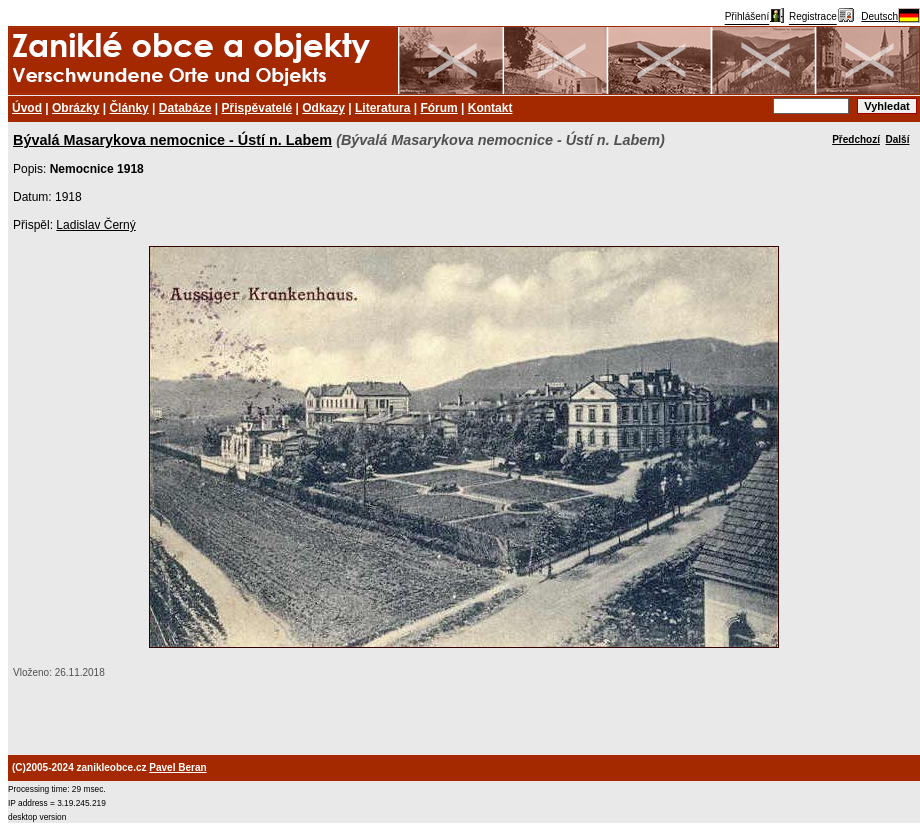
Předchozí (856, 139)
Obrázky (75, 108)
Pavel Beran (177, 767)
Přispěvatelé (257, 108)
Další (898, 139)
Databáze (185, 108)
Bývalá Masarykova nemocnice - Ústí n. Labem (172, 140)
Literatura (382, 108)
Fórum (438, 108)
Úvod (27, 108)
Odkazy (323, 108)
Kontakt (490, 108)
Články (128, 108)
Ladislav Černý (95, 225)
